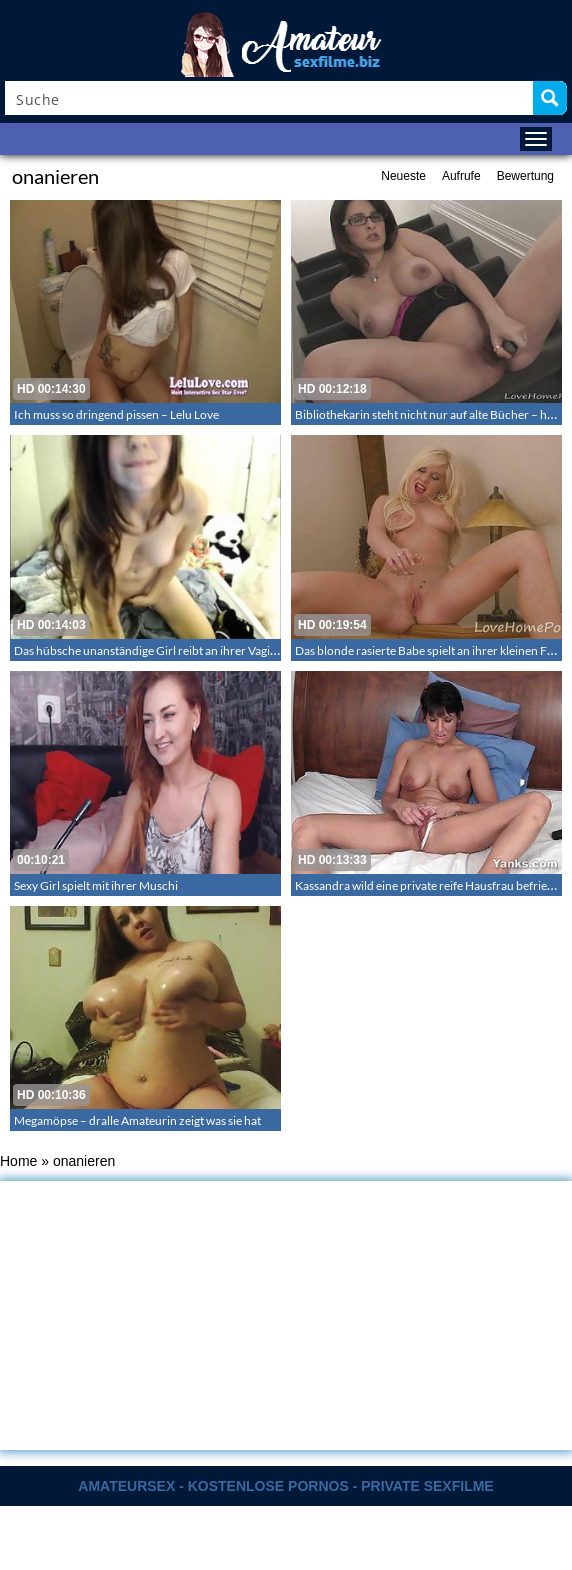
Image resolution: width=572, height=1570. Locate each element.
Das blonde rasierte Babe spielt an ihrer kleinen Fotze (432, 650)
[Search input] (270, 98)
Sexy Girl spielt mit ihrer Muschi (96, 885)
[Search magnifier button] (550, 98)
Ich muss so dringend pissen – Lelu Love (116, 414)
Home (18, 1161)
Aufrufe (461, 176)
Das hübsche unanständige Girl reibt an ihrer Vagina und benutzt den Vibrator (216, 650)
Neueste (403, 176)
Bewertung (525, 176)
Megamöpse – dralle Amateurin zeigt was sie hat (137, 1120)
